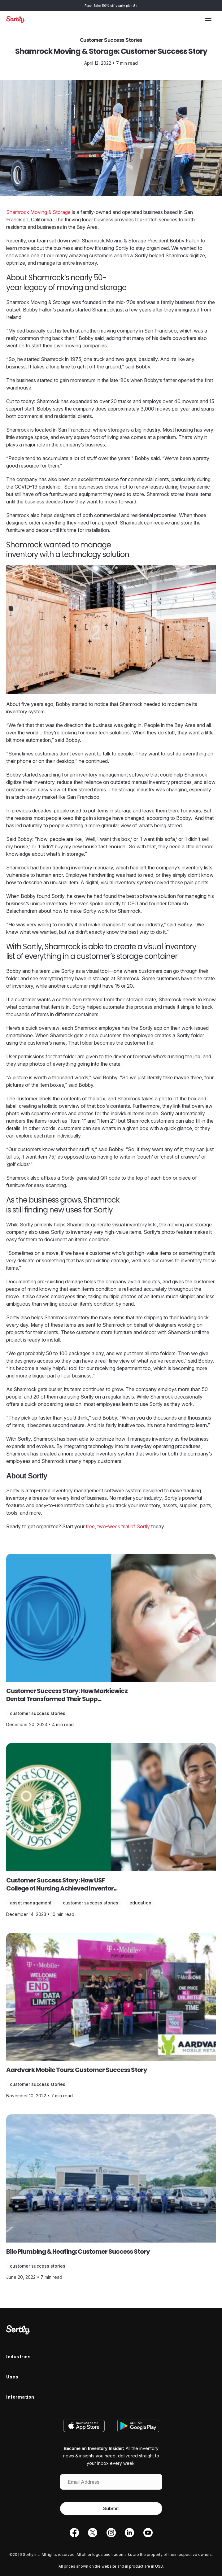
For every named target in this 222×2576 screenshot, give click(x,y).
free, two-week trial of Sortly (118, 1526)
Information (20, 2397)
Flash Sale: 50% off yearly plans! (111, 5)
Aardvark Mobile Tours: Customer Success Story (76, 2069)
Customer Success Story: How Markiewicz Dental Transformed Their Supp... (67, 1694)
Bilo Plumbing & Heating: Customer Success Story (78, 2251)
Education (140, 1902)
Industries (18, 2356)
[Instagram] (111, 2534)
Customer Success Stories (37, 1713)
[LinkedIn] (129, 2534)
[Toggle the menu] (208, 19)
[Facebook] (74, 2534)
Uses (12, 2376)
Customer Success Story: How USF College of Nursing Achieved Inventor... (61, 1884)
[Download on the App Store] (85, 2426)
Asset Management (31, 1902)
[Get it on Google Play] (136, 2426)
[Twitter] (92, 2534)
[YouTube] (148, 2534)
